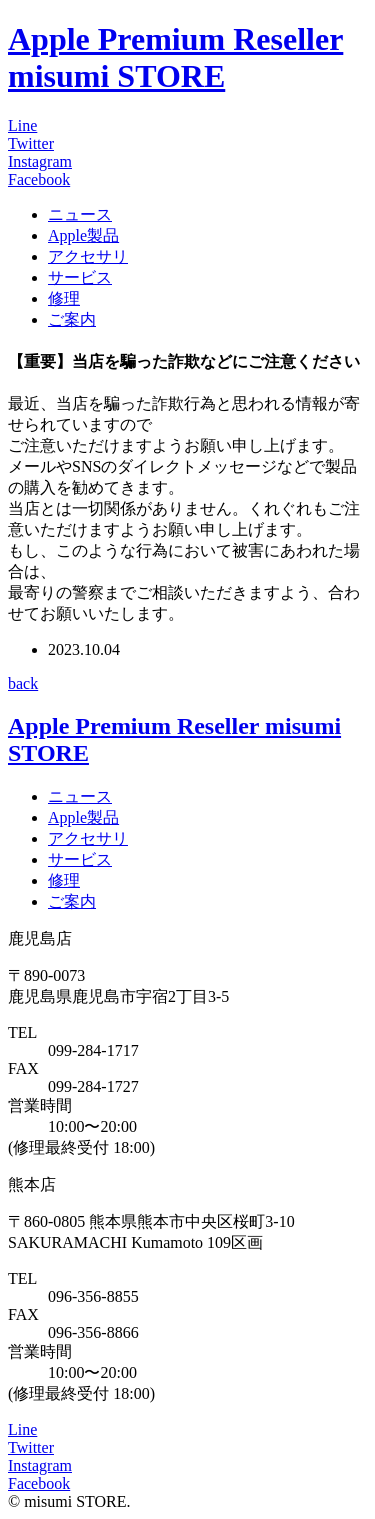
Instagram (40, 161)
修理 (64, 298)
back (23, 683)
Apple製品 (83, 235)
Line (22, 125)
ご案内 (72, 319)
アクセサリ (88, 256)
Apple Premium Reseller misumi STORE (175, 57)
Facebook (39, 179)
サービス (80, 277)
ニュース (80, 214)
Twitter (31, 143)
